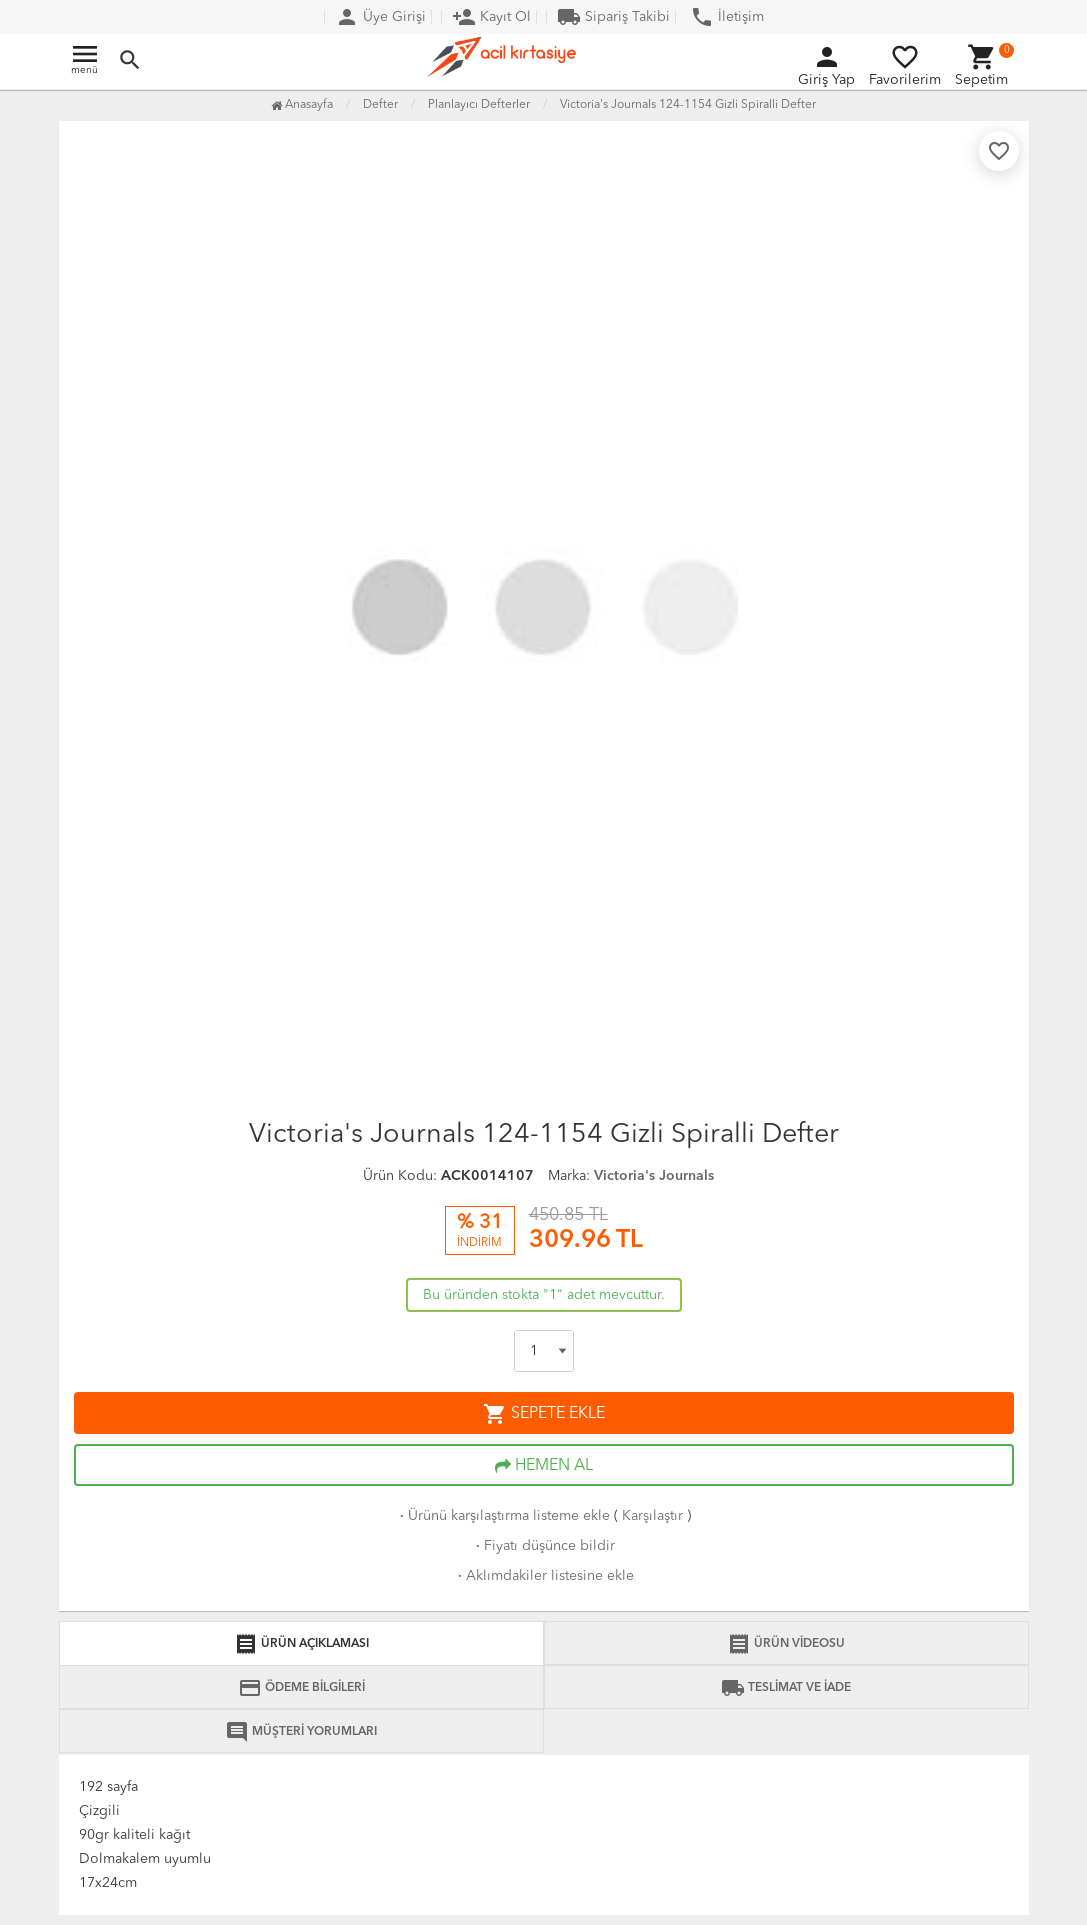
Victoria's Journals (654, 1176)
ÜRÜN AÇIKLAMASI (301, 1644)
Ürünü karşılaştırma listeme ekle (503, 1516)
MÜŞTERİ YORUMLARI (301, 1732)
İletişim (727, 17)
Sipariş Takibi (613, 17)
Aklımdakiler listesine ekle (544, 1576)
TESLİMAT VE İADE (786, 1688)
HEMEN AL (544, 1466)
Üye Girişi (380, 17)
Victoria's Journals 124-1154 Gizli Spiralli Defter (688, 105)
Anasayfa (302, 105)
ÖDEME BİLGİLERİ (301, 1688)
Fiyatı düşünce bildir (543, 1546)
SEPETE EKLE (544, 1414)
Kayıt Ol (491, 17)
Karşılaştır (652, 1516)
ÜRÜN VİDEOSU (786, 1644)
